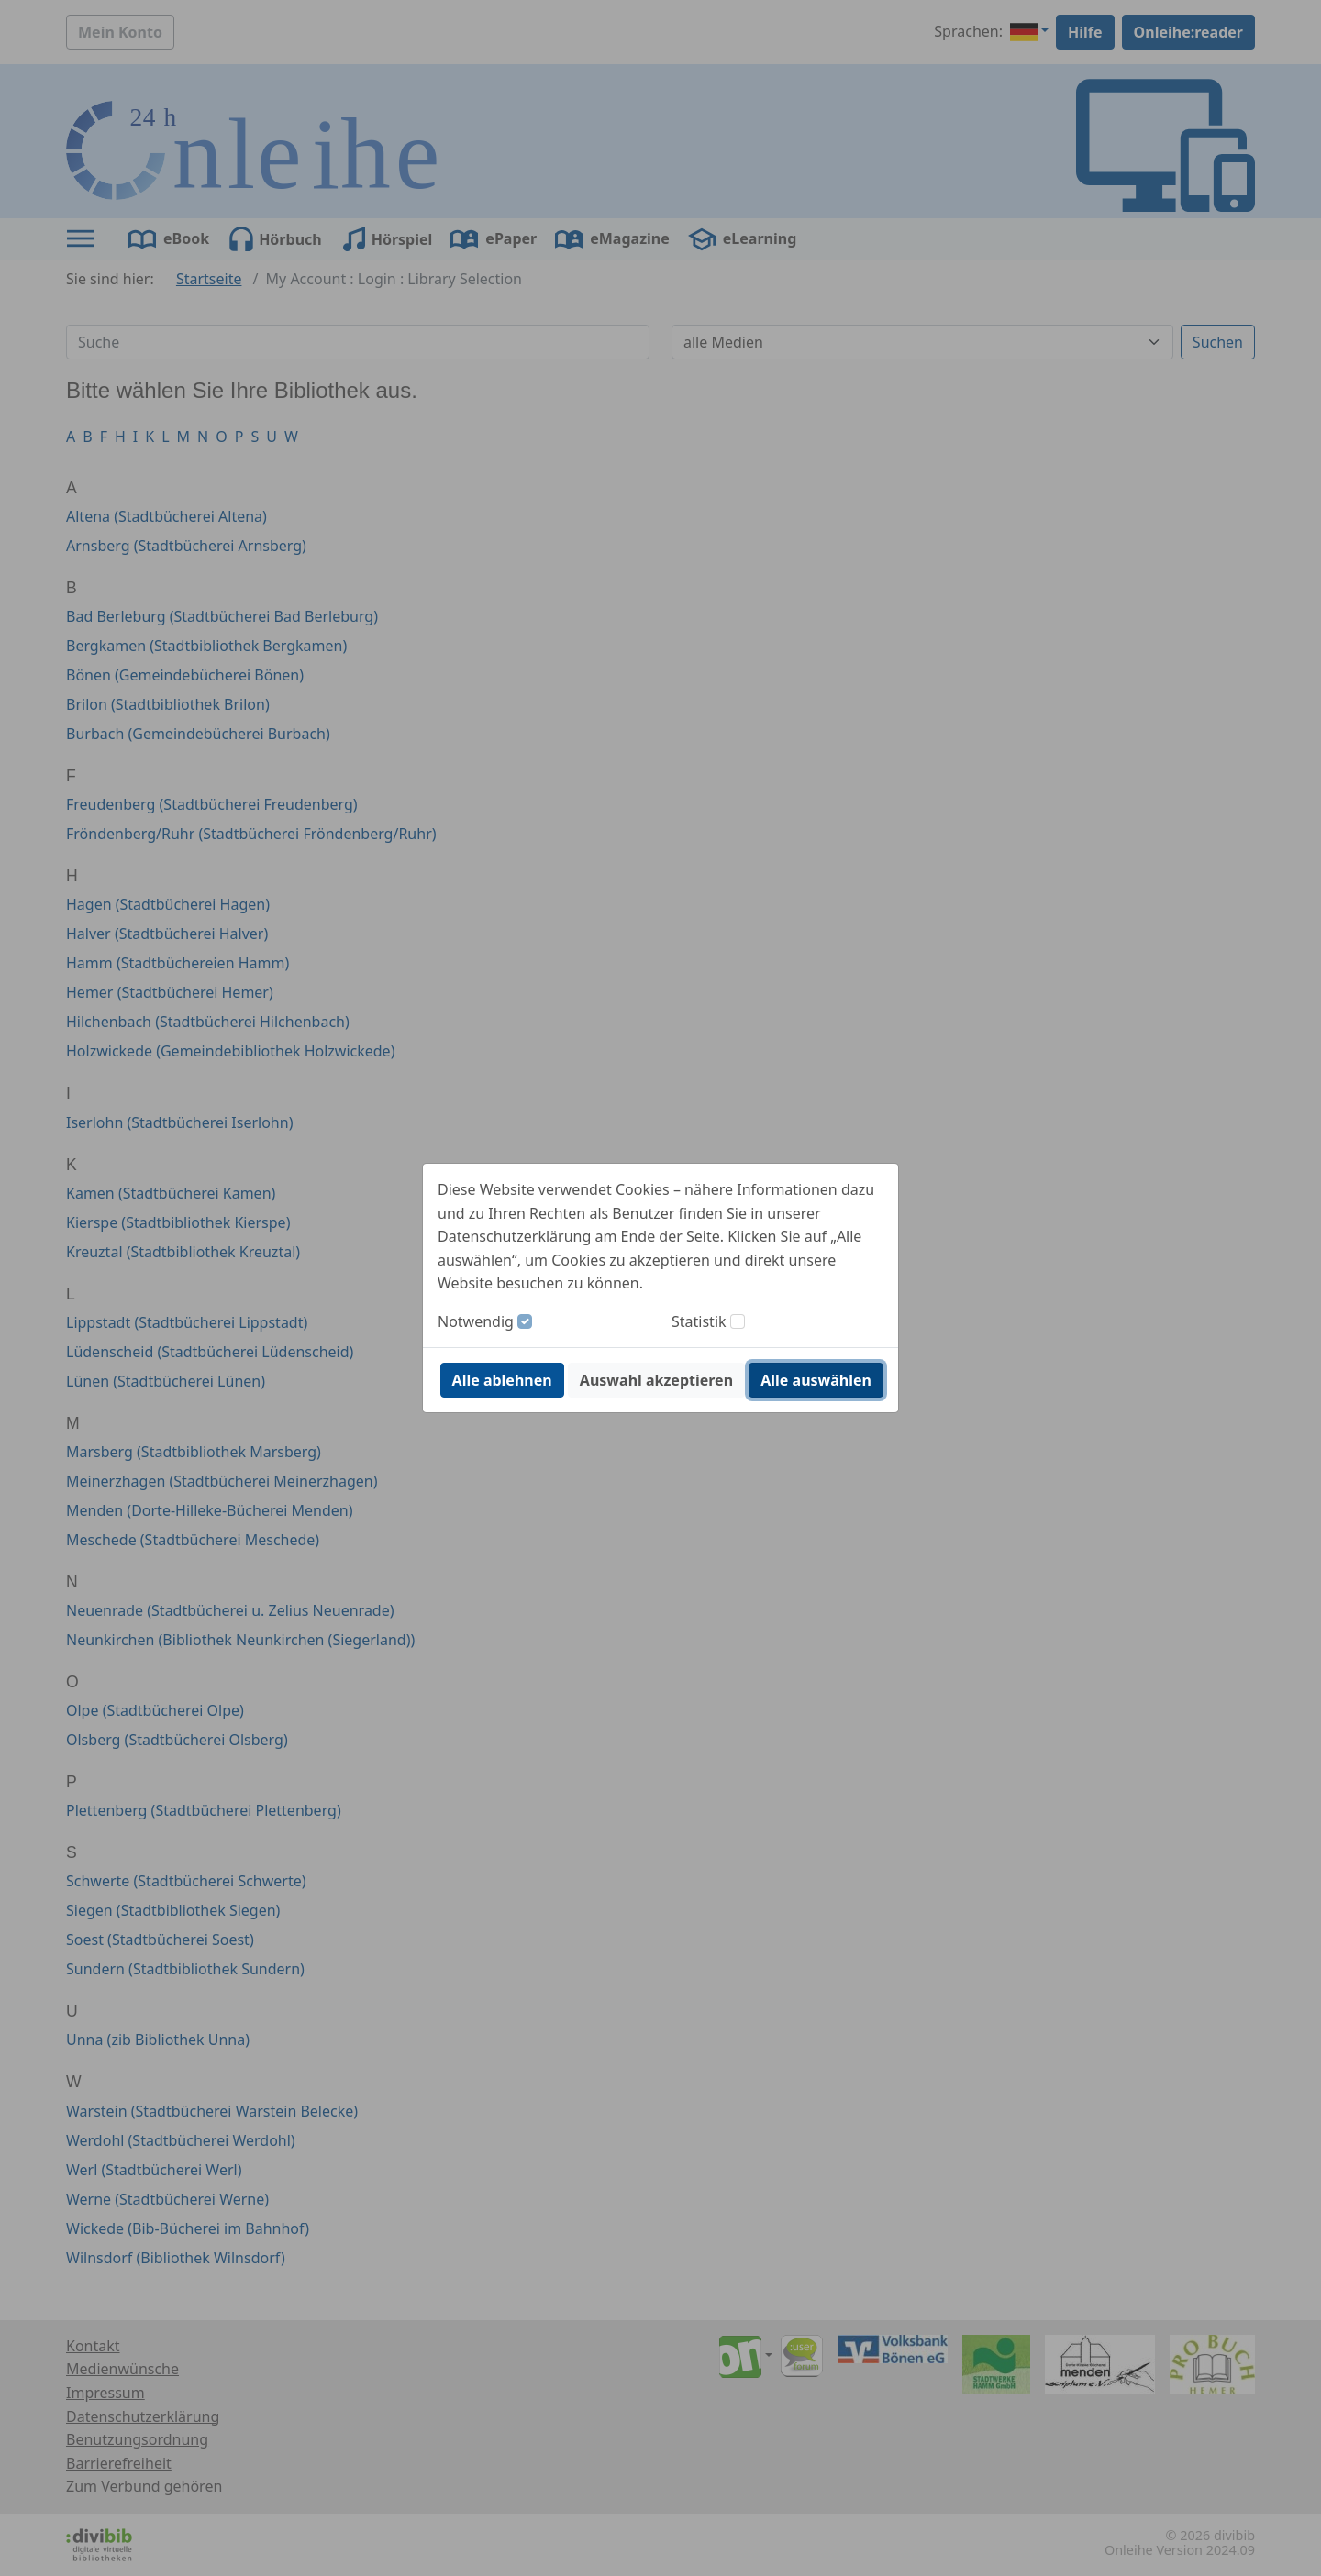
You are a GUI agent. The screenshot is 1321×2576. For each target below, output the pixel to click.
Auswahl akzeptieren (656, 1380)
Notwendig (476, 1321)
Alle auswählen (815, 1380)
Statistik (699, 1321)
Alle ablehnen (502, 1380)
